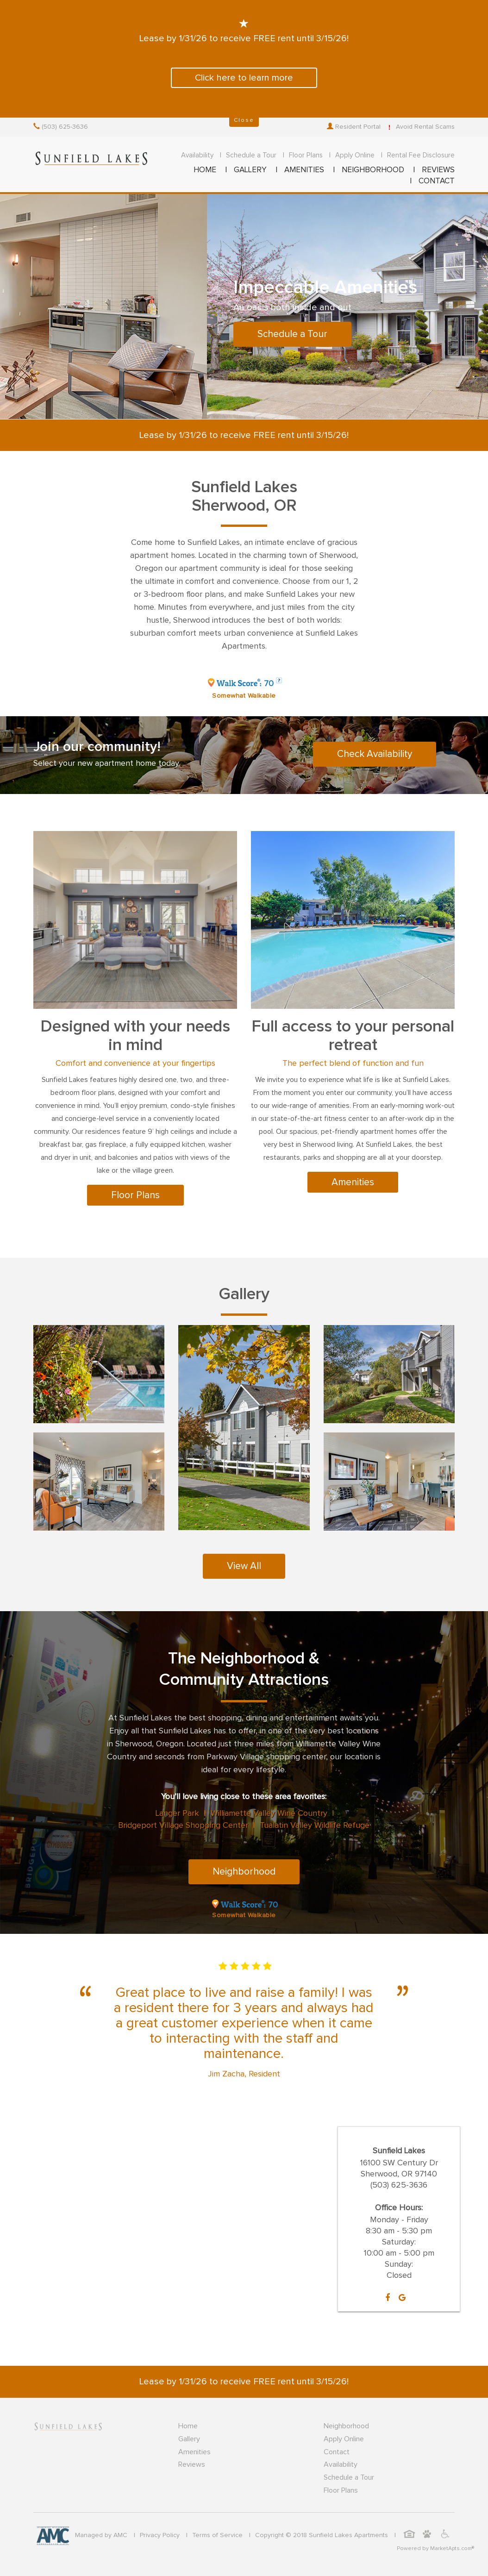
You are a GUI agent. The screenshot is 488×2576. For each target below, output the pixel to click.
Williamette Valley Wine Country (269, 1813)
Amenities (353, 1182)
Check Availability (374, 754)
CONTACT (437, 181)
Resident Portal (354, 127)
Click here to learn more (244, 77)
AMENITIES (304, 170)
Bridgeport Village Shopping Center (183, 1825)
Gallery (189, 2439)
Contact (337, 2452)
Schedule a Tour (251, 155)
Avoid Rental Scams (420, 127)
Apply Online (355, 155)
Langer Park (177, 1813)
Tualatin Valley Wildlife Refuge (314, 1825)
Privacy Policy (160, 2535)
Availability (197, 155)
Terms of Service (217, 2535)
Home (188, 2426)
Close (244, 120)
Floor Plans (306, 155)
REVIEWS (438, 170)
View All (244, 1566)
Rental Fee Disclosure (421, 155)
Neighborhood (244, 1871)
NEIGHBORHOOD (373, 170)
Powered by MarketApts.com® (435, 2548)
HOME (205, 170)
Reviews (191, 2464)
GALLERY (250, 170)
